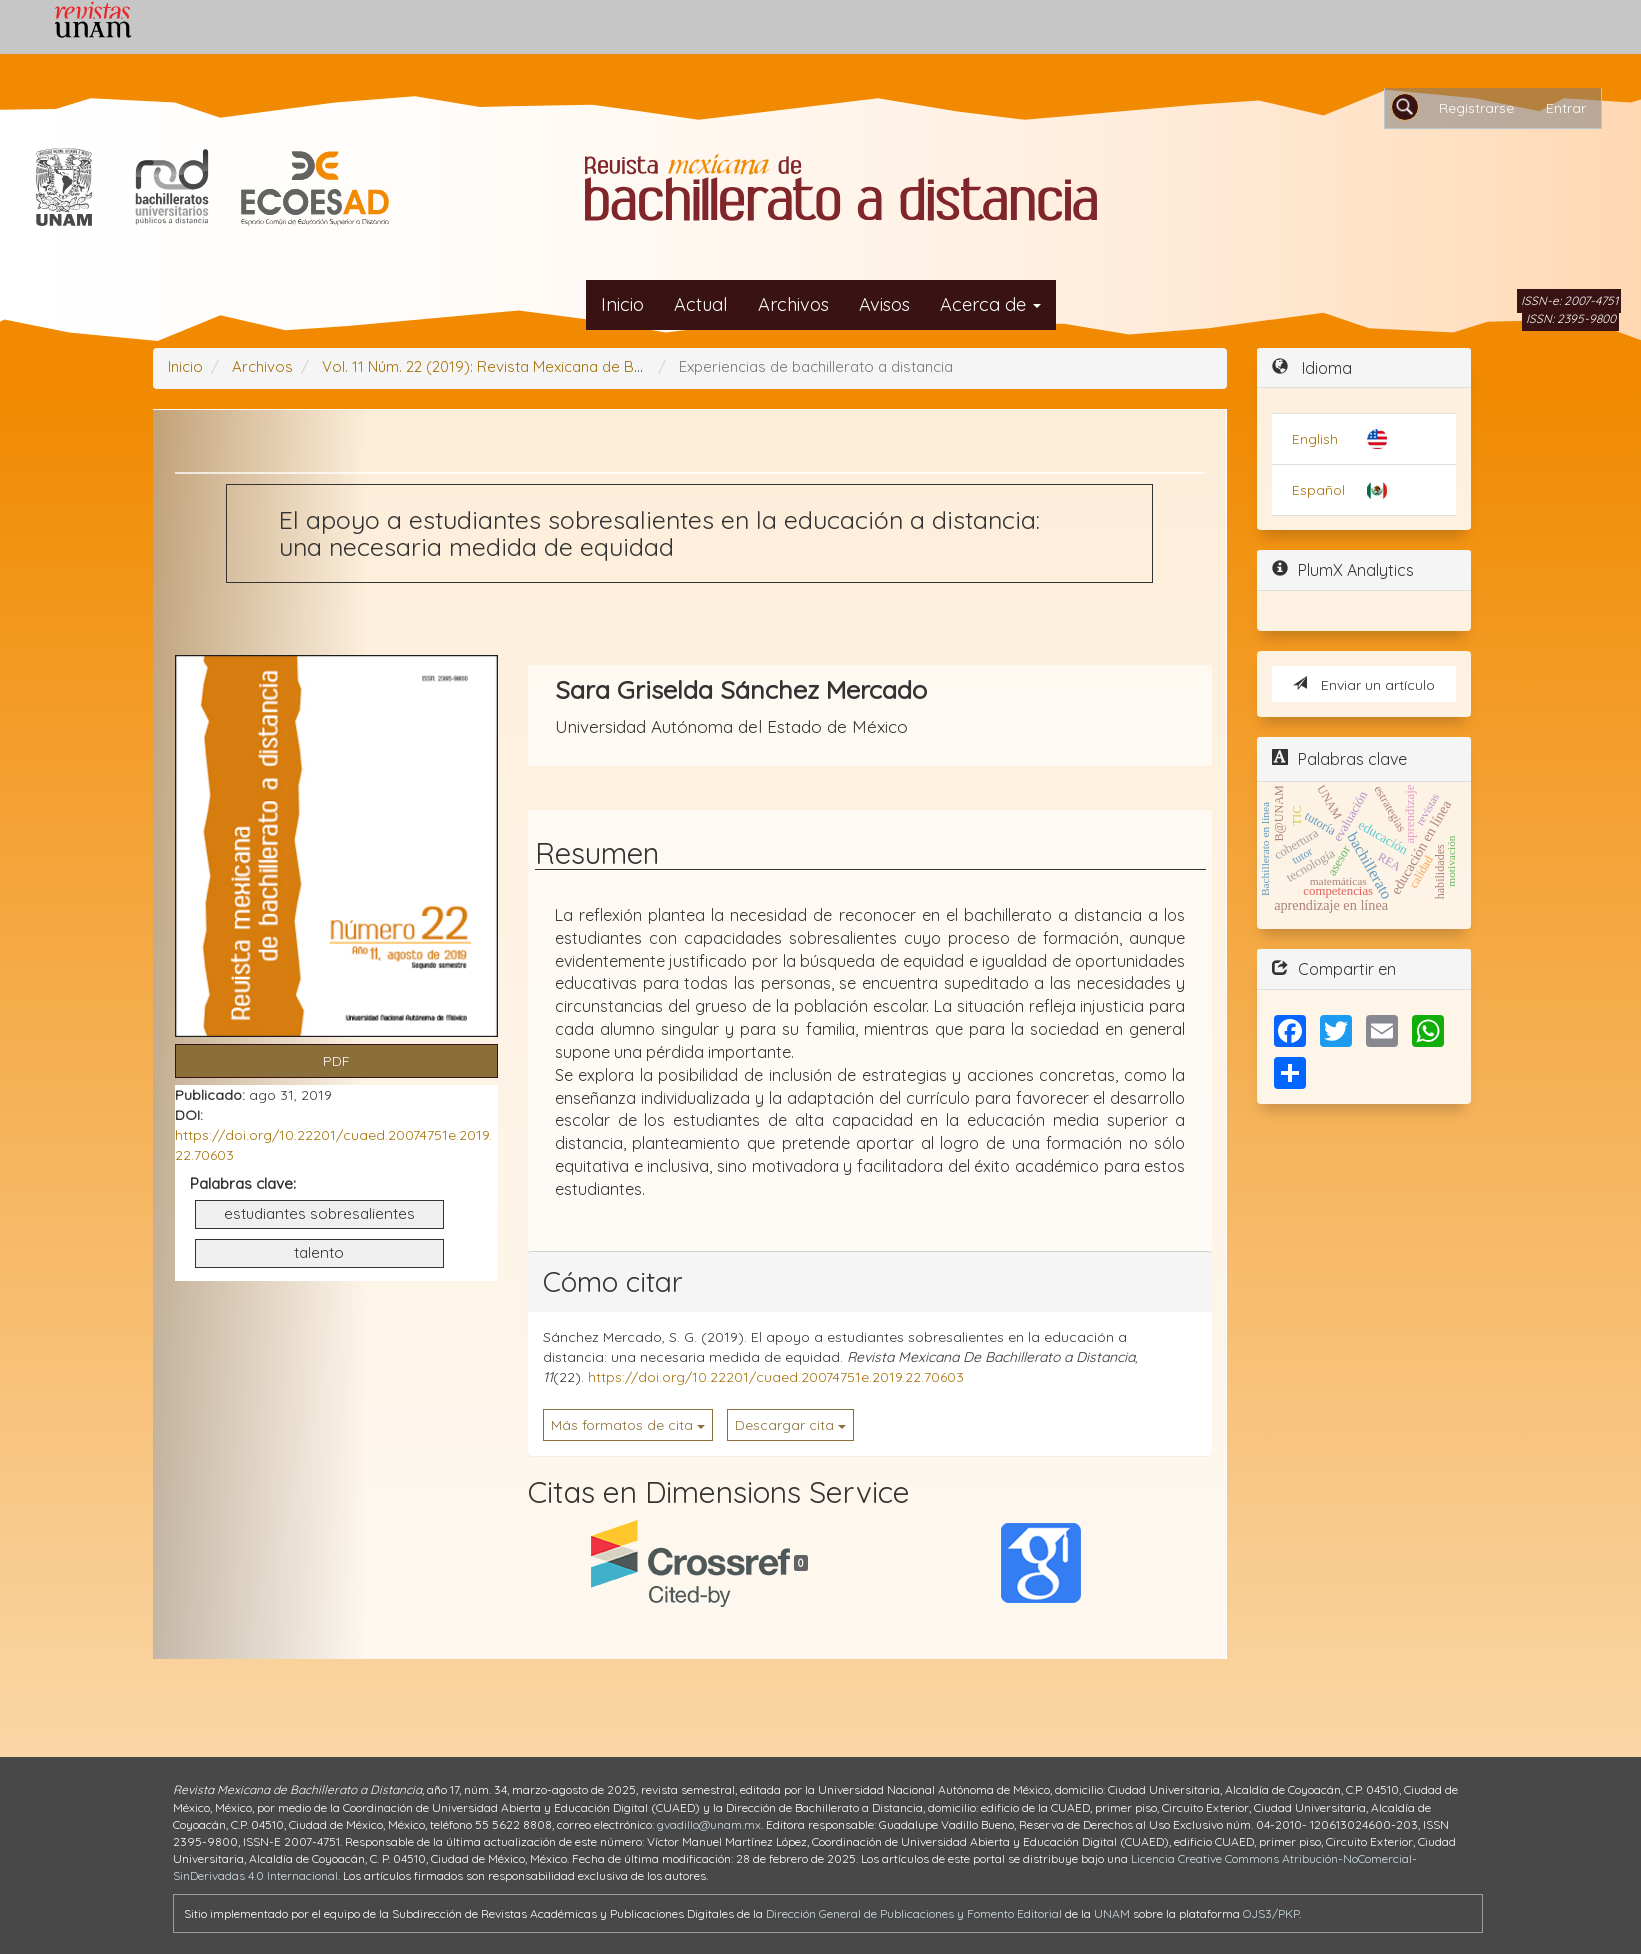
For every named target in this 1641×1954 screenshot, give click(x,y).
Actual (701, 304)
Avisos (884, 304)
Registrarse (1476, 108)
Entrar (1566, 108)
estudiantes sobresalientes (319, 1213)
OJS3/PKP (1271, 1913)
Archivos (793, 304)
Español (1318, 490)
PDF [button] (336, 1061)
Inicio (622, 304)
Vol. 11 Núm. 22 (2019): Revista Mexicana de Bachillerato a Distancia (555, 366)
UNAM (1112, 1913)
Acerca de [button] (990, 304)
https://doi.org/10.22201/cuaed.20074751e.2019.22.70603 (776, 1377)
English (1315, 439)
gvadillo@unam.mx (709, 1824)
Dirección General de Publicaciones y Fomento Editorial (914, 1913)
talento (319, 1252)
